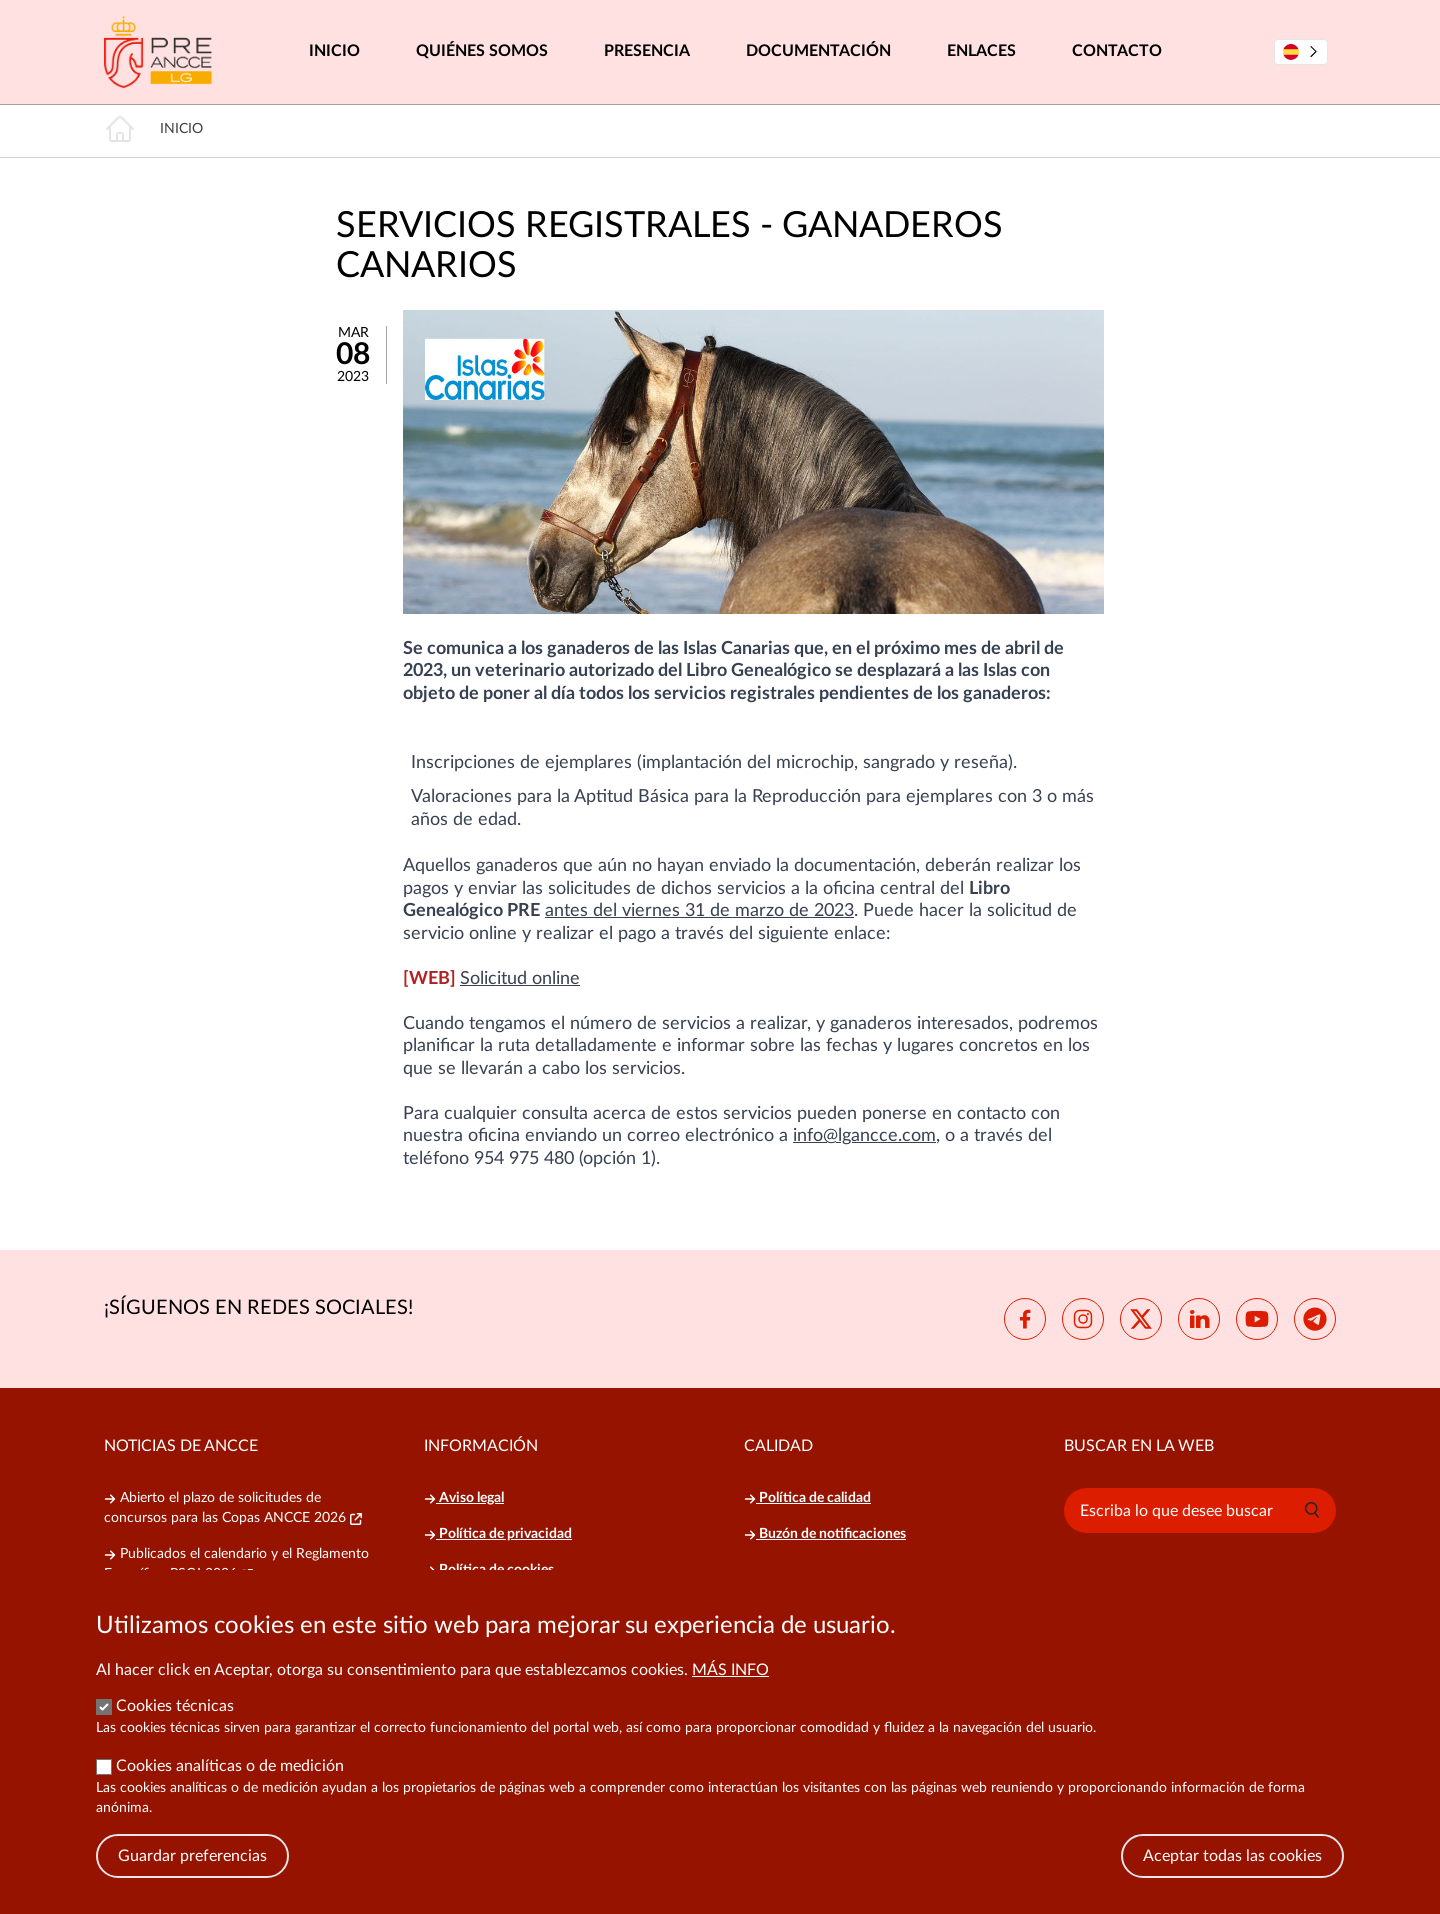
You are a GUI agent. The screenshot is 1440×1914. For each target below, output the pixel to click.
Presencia (647, 51)
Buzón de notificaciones (825, 1534)
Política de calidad (807, 1498)
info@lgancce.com (864, 1136)
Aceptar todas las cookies (1232, 1884)
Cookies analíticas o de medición (230, 1794)
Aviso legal (464, 1498)
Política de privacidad (498, 1534)
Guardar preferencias (192, 1884)
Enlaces (981, 51)
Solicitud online (520, 979)
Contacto (1117, 51)
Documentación (818, 51)
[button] (1312, 1510)
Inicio (334, 51)
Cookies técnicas (175, 1734)
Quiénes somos (482, 51)
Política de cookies (489, 1570)
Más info (730, 1698)
